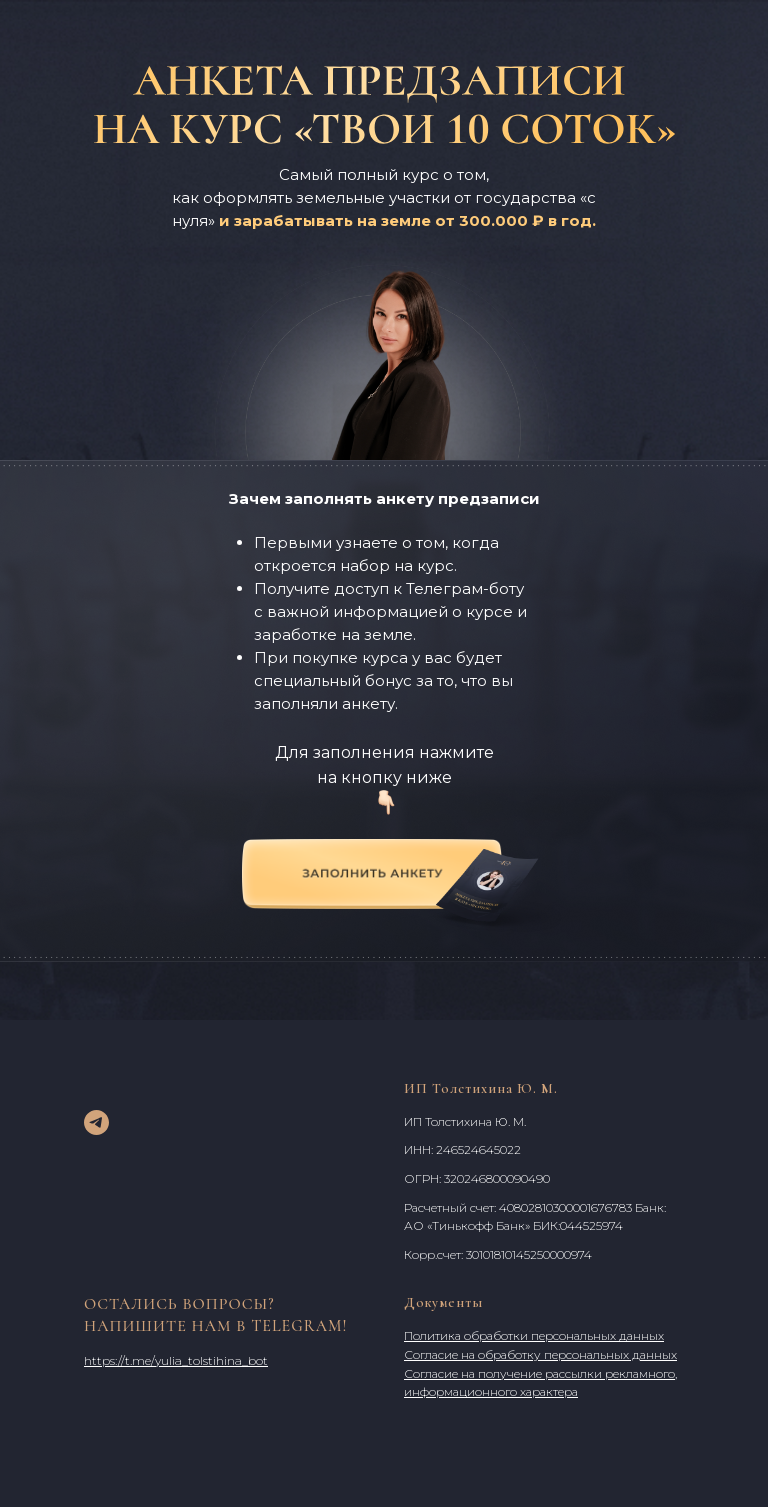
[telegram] (96, 1122)
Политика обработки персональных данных (534, 1335)
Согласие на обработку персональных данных (540, 1354)
